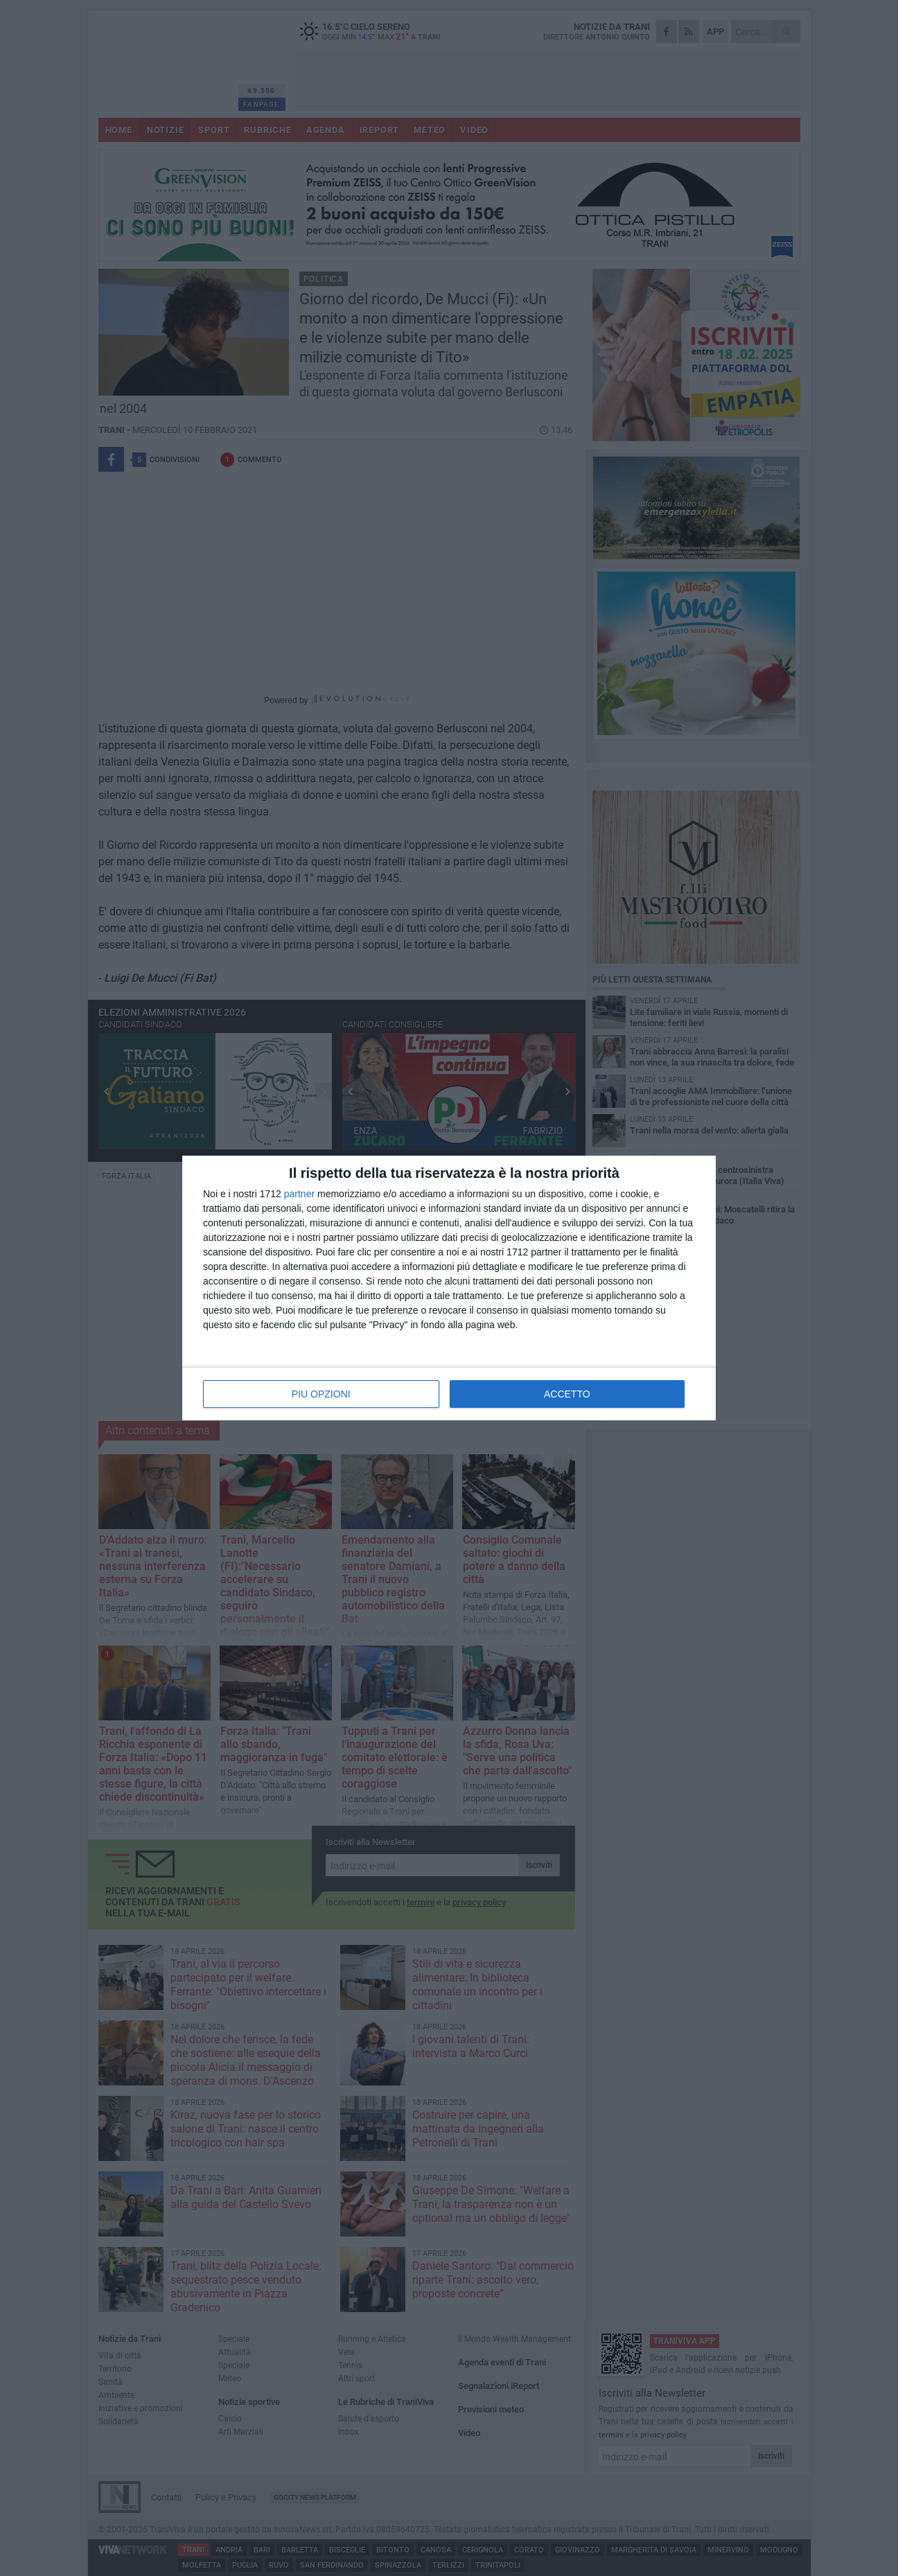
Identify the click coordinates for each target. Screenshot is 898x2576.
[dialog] (449, 1288)
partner (299, 1194)
